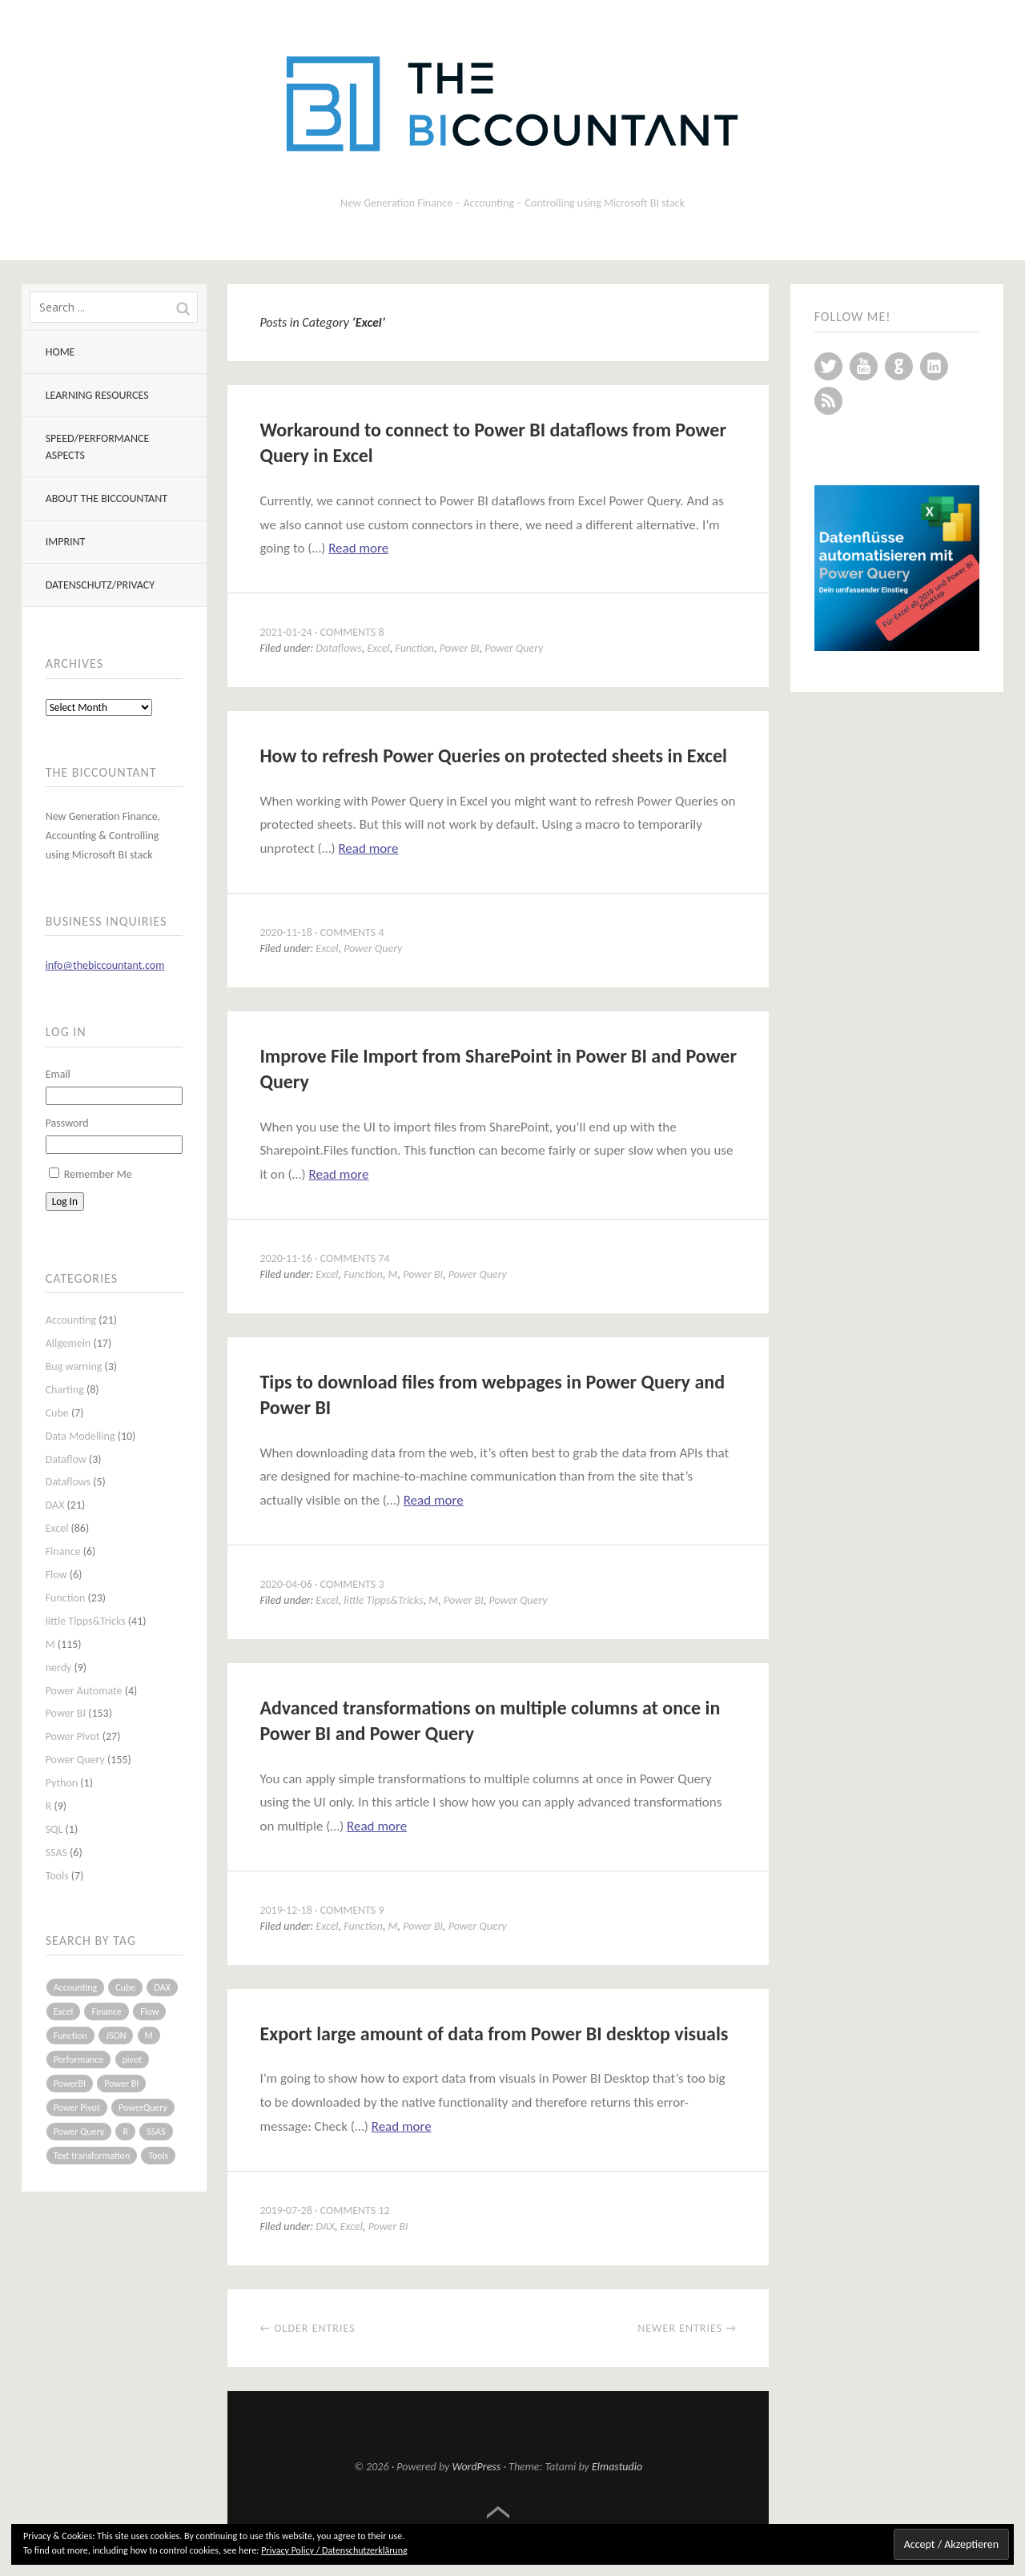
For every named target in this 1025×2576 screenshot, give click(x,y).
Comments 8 (352, 632)
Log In (65, 1201)
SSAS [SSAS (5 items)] (156, 2131)
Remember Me (98, 1174)
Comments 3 (352, 1584)
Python (62, 1783)
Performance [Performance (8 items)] (79, 2059)
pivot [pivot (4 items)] (133, 2059)
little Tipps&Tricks (86, 1621)
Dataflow (66, 1459)
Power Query (75, 1759)
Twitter (828, 366)
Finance (63, 1551)
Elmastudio (617, 2467)
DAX (55, 1505)
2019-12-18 (285, 1910)
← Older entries (307, 2328)
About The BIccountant (106, 498)
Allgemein (68, 1343)
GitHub (899, 366)
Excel (57, 1528)
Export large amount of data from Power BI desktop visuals (493, 2033)
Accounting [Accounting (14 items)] (75, 1987)
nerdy (59, 1667)
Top (498, 2513)
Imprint (66, 542)
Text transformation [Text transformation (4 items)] (92, 2155)
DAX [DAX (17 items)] (162, 1987)
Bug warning (74, 1366)
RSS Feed (828, 401)
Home (60, 352)
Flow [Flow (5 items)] (149, 2011)
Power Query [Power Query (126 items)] (79, 2131)
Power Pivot (73, 1736)
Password (67, 1123)
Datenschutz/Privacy (100, 585)
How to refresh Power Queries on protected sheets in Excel (493, 755)
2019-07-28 (285, 2210)
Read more (358, 548)
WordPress (476, 2467)
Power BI (66, 1713)
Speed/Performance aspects (98, 447)
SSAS (56, 1852)
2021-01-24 (285, 632)
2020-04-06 (285, 1584)
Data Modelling (80, 1436)
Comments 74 (355, 1258)
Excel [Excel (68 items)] (64, 2011)
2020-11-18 (285, 932)
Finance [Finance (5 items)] (106, 2011)
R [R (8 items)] (125, 2131)
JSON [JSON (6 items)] (116, 2035)
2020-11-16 (285, 1258)
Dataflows (68, 1482)
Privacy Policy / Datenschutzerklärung (334, 2550)
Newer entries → (687, 2328)
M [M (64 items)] (149, 2035)
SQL (54, 1829)
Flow (56, 1574)
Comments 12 (355, 2210)
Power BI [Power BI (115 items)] (121, 2083)
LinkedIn (934, 366)
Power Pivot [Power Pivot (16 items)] (77, 2107)
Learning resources (97, 395)
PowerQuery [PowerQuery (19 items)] (143, 2107)
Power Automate (84, 1691)
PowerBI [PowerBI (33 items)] (70, 2083)
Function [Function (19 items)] (71, 2035)
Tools (57, 1876)
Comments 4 (352, 932)
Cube (57, 1413)
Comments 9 (352, 1910)
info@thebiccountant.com (105, 965)
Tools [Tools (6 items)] (158, 2155)
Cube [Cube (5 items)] (125, 1987)
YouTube (864, 366)
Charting (65, 1390)
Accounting (71, 1320)
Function (66, 1598)
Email (58, 1074)
